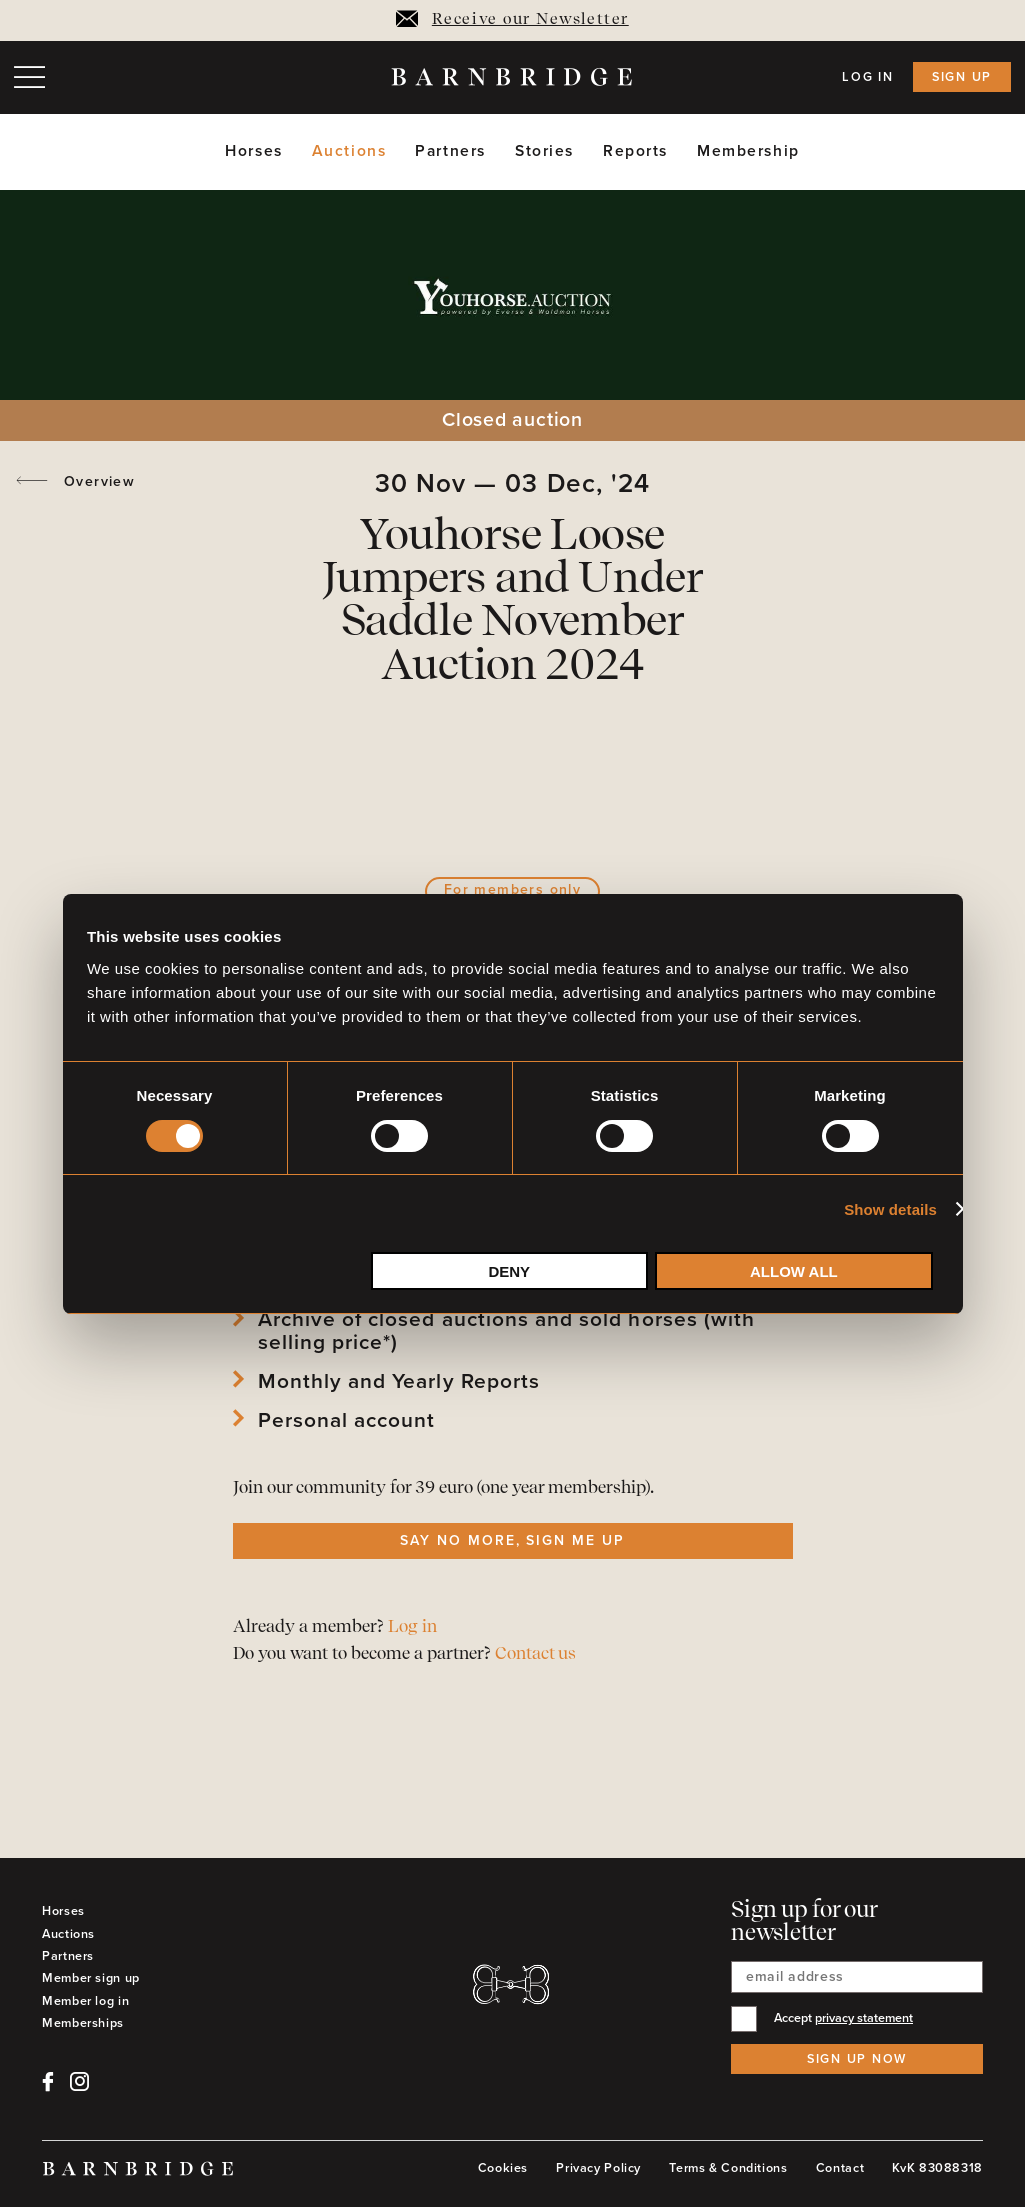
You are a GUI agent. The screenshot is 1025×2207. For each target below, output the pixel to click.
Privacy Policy (598, 2168)
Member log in (85, 2001)
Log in (868, 77)
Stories (544, 151)
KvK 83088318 (937, 2168)
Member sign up (91, 1978)
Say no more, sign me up (512, 1540)
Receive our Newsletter (512, 20)
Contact (840, 2168)
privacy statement (864, 2018)
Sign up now (857, 2059)
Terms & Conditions (728, 2168)
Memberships (83, 2023)
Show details (890, 1209)
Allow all (794, 1271)
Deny (509, 1271)
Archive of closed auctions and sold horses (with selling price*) (506, 1331)
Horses (253, 151)
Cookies (503, 2168)
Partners (450, 151)
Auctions (349, 151)
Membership (748, 151)
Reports (635, 151)
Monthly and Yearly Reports (399, 1382)
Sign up (962, 77)
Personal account (347, 1421)
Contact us (535, 1654)
